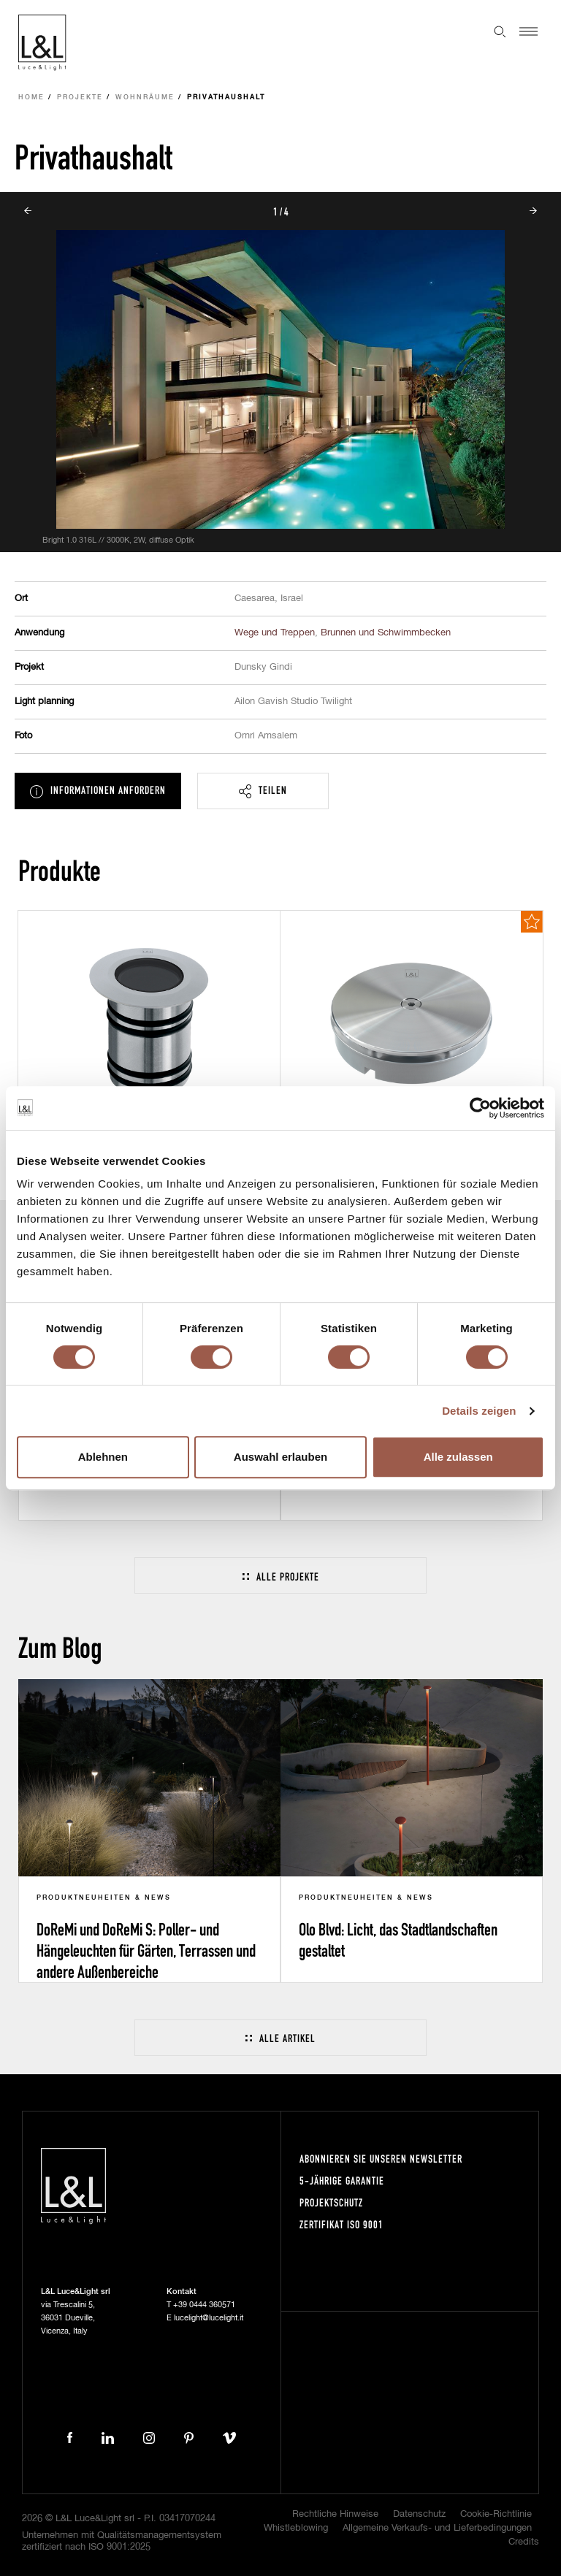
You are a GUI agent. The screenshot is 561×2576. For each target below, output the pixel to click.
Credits (523, 2542)
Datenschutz (419, 2514)
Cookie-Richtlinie (496, 2514)
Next (533, 211)
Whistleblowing (296, 2528)
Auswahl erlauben (280, 1457)
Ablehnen (103, 1457)
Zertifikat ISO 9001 (341, 2224)
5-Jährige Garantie (341, 2180)
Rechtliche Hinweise (335, 2514)
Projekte (80, 97)
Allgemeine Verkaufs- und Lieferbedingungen (437, 2528)
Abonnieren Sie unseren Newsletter (380, 2158)
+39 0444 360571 (204, 2305)
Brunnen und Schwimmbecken (386, 633)
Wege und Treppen (274, 633)
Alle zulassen (458, 1457)
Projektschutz (331, 2202)
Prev (28, 211)
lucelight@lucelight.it (208, 2318)
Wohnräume (145, 97)
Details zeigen (479, 1410)
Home (31, 97)
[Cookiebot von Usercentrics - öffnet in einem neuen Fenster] (480, 1108)
